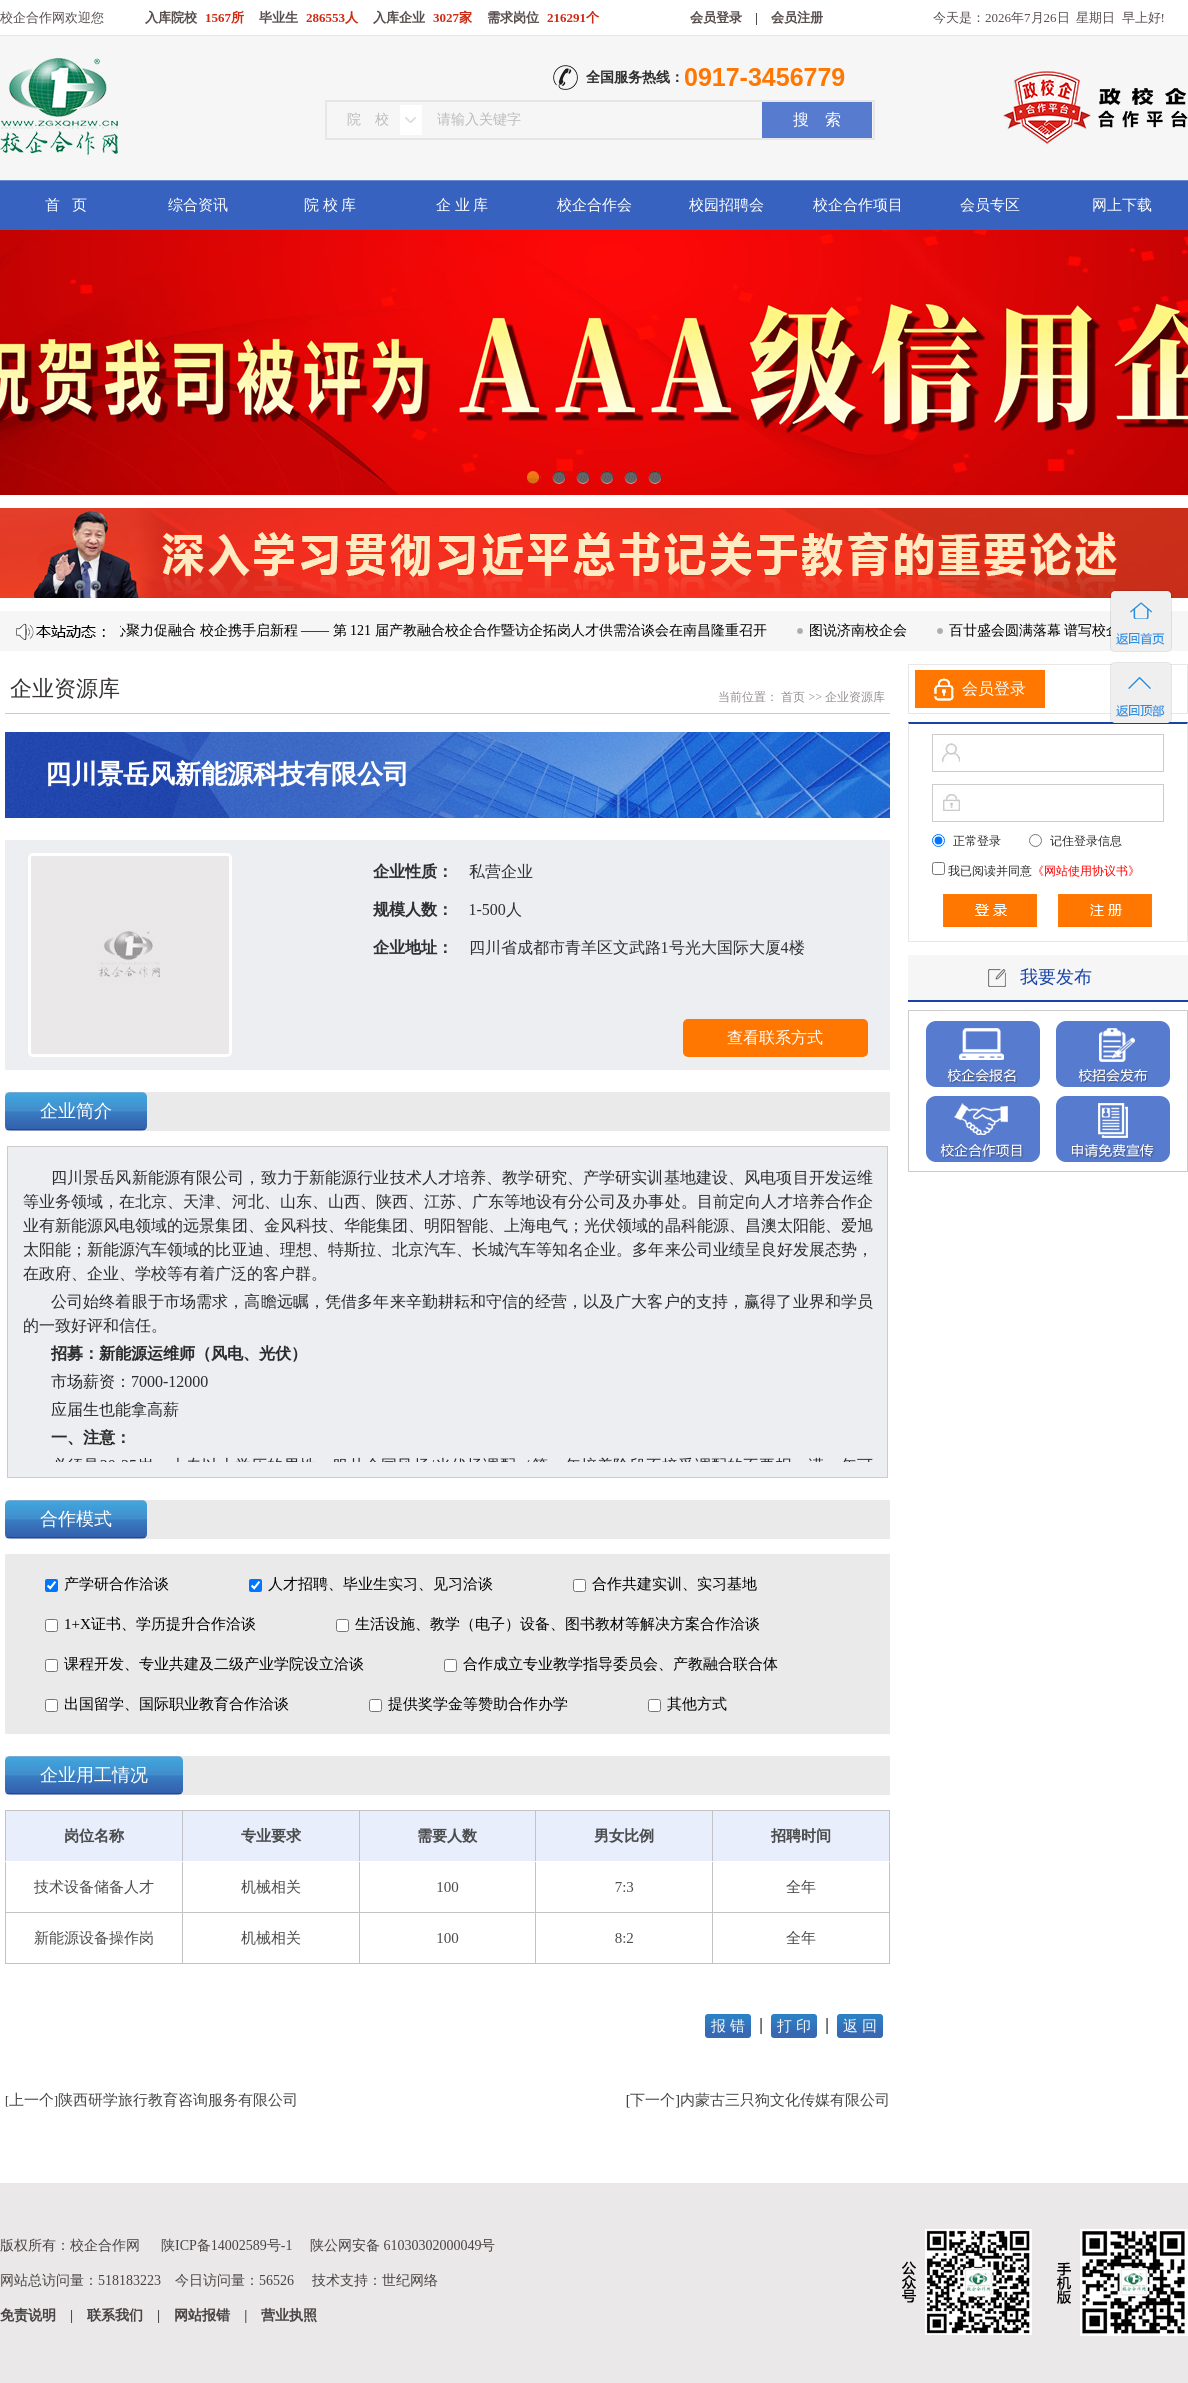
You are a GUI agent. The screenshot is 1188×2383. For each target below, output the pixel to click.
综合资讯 (198, 205)
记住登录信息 (1086, 841)
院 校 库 (330, 205)
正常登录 (977, 841)
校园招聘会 (726, 205)
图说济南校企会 (868, 630)
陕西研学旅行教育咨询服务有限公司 (178, 2100)
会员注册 (797, 17)
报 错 (728, 2026)
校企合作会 (594, 205)
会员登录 (716, 17)
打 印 (794, 2026)
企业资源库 (855, 697)
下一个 (652, 2100)
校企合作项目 (858, 205)
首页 (791, 697)
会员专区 (990, 205)
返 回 (860, 2026)
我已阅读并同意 (1042, 871)
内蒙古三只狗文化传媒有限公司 (785, 2100)
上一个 (31, 2100)
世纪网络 (410, 2280)
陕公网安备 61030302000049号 (403, 2245)
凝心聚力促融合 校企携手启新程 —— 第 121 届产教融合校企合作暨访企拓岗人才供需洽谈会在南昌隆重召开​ (442, 630)
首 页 (65, 205)
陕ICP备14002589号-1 (226, 2245)
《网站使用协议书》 (1086, 871)
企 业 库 (462, 205)
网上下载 (1122, 205)
